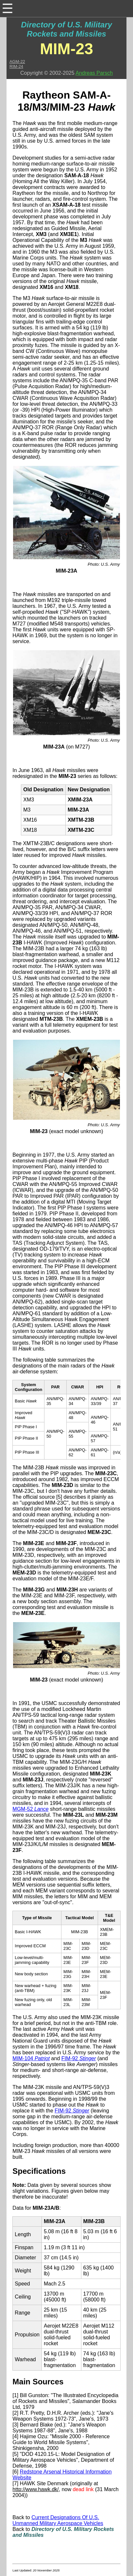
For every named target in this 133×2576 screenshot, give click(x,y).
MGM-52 (30, 1809)
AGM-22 (17, 61)
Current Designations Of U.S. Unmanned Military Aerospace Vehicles (57, 2520)
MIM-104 (31, 2058)
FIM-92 (78, 2058)
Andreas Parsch (94, 73)
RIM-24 (16, 66)
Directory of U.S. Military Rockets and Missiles (66, 29)
